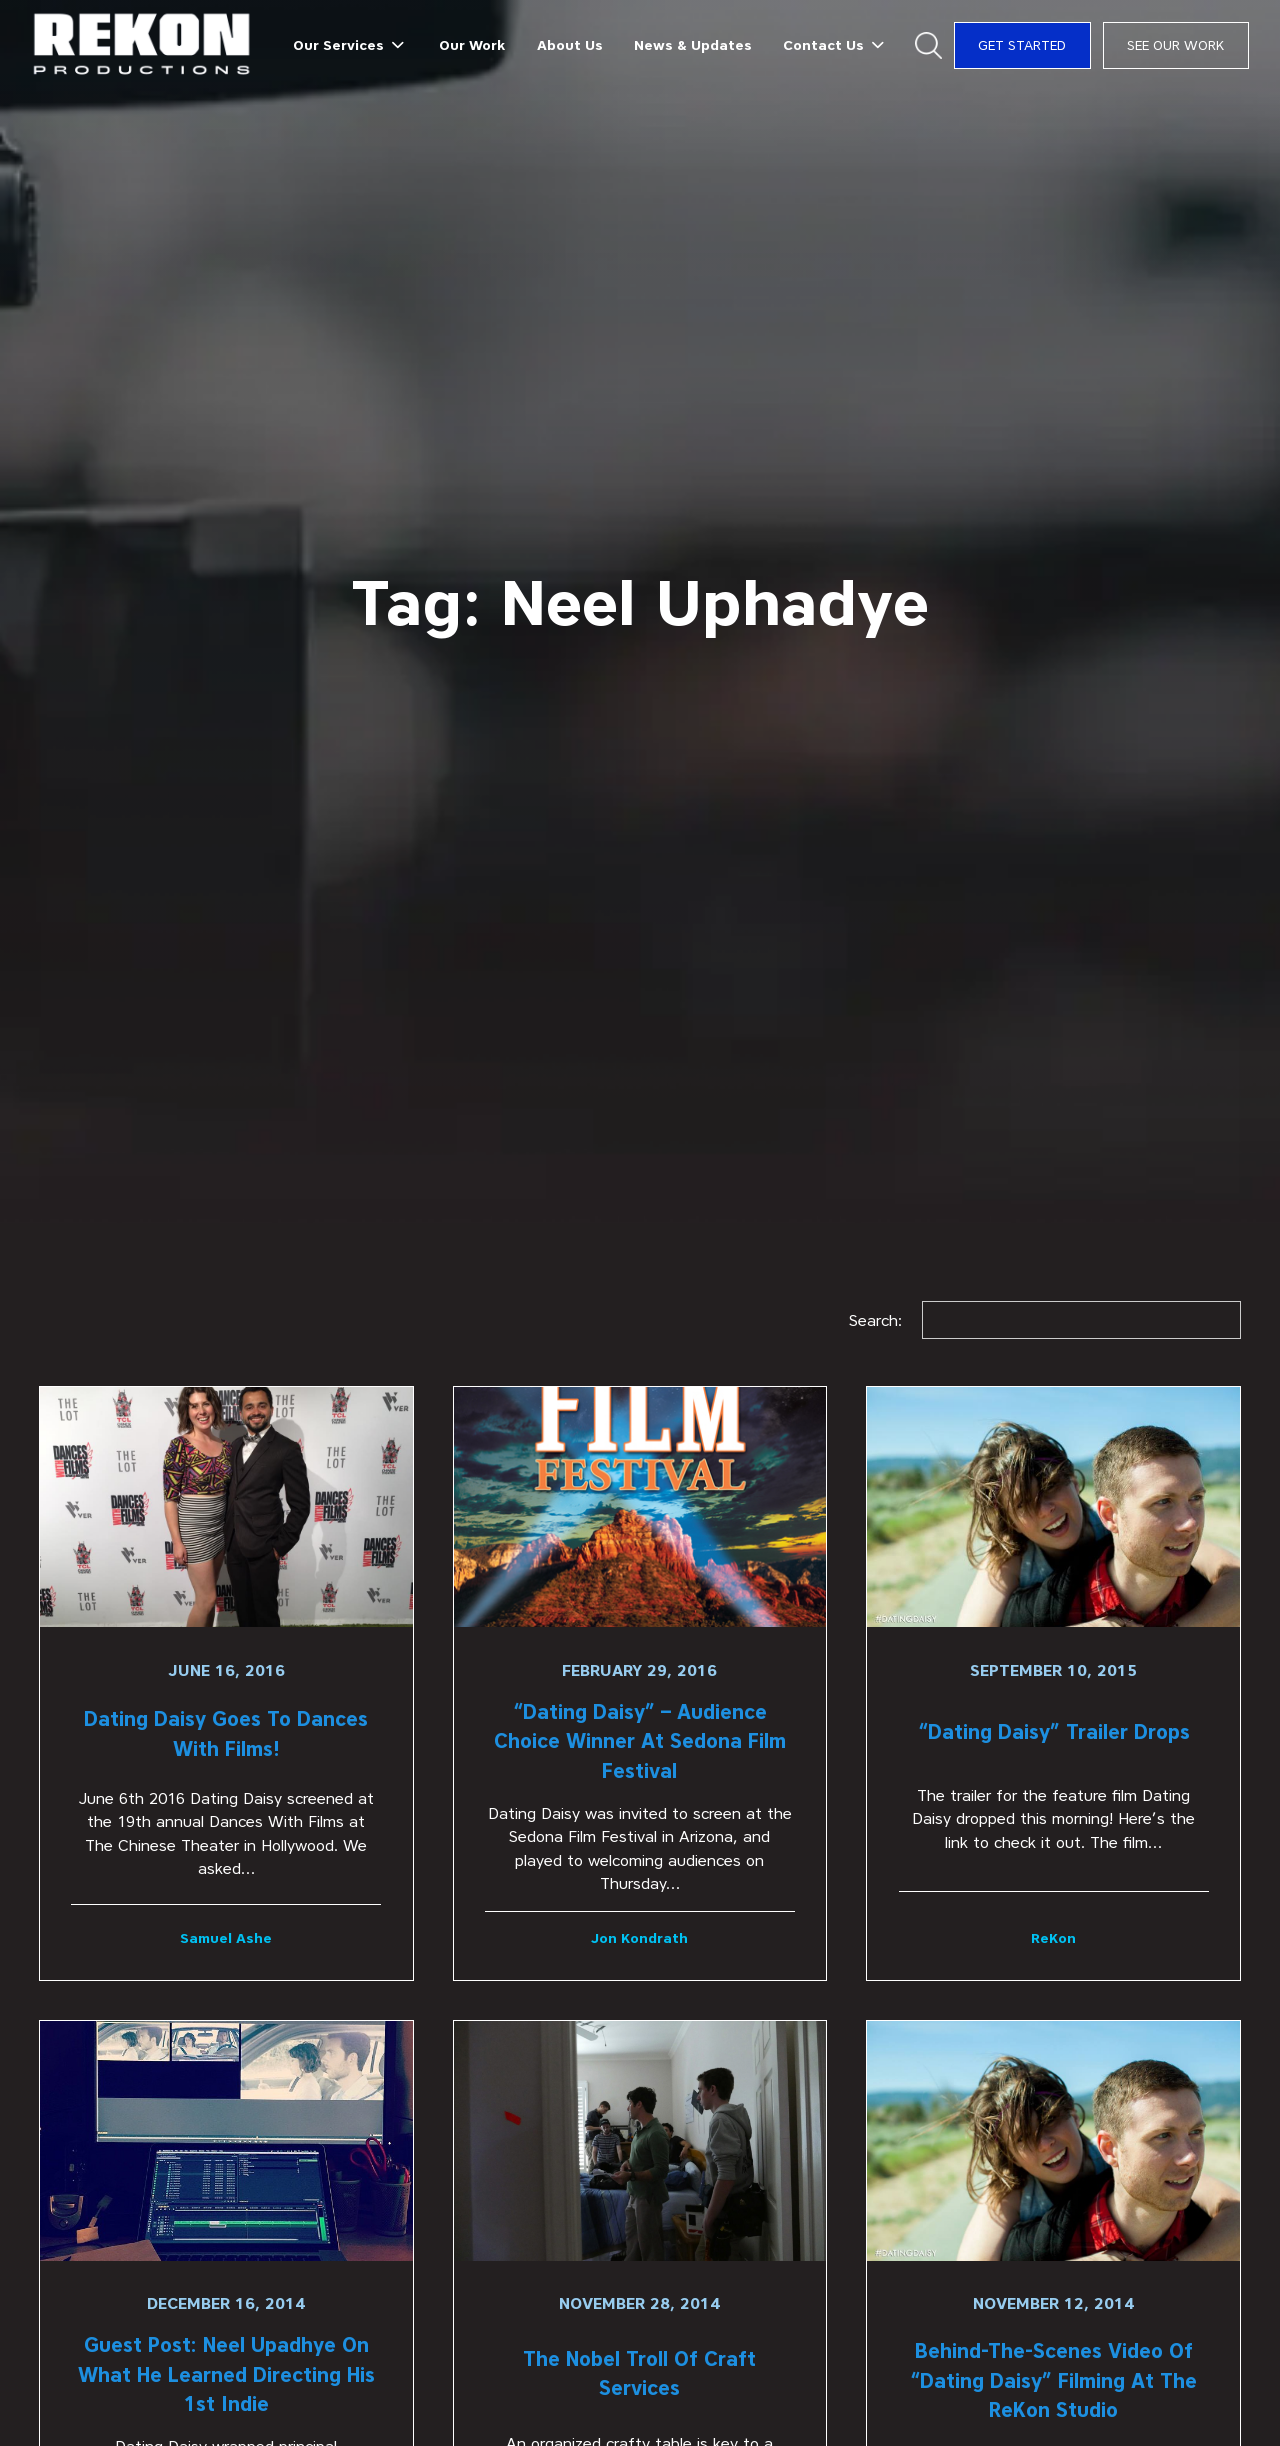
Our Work (472, 45)
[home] (142, 45)
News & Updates (693, 45)
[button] (351, 45)
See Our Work (1175, 45)
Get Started (1022, 45)
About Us (570, 45)
